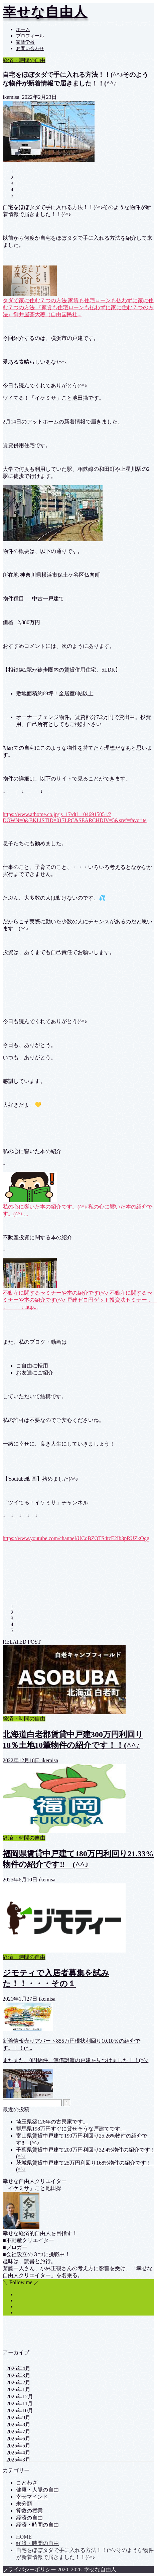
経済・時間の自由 (24, 60)
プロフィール (30, 35)
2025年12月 (19, 2396)
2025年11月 (19, 2403)
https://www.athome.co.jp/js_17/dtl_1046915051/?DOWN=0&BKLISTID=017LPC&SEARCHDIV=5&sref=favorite (75, 817)
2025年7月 (18, 2431)
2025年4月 (18, 2452)
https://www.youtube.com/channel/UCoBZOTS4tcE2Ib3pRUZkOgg (76, 1538)
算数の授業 (29, 2511)
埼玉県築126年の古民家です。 (52, 2122)
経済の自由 (29, 2518)
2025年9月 (18, 2417)
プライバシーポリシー (29, 2569)
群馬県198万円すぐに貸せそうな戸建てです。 (71, 2129)
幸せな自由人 (45, 11)
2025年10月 (19, 2410)
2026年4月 (18, 2368)
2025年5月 (18, 2445)
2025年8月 (18, 2424)
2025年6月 (18, 2438)
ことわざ (26, 2483)
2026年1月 (18, 2389)
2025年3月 (18, 2459)
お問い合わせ (30, 48)
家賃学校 (25, 42)
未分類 (24, 2504)
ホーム (23, 29)
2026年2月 (18, 2382)
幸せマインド (32, 2497)
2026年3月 (18, 2375)
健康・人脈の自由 (37, 2490)
